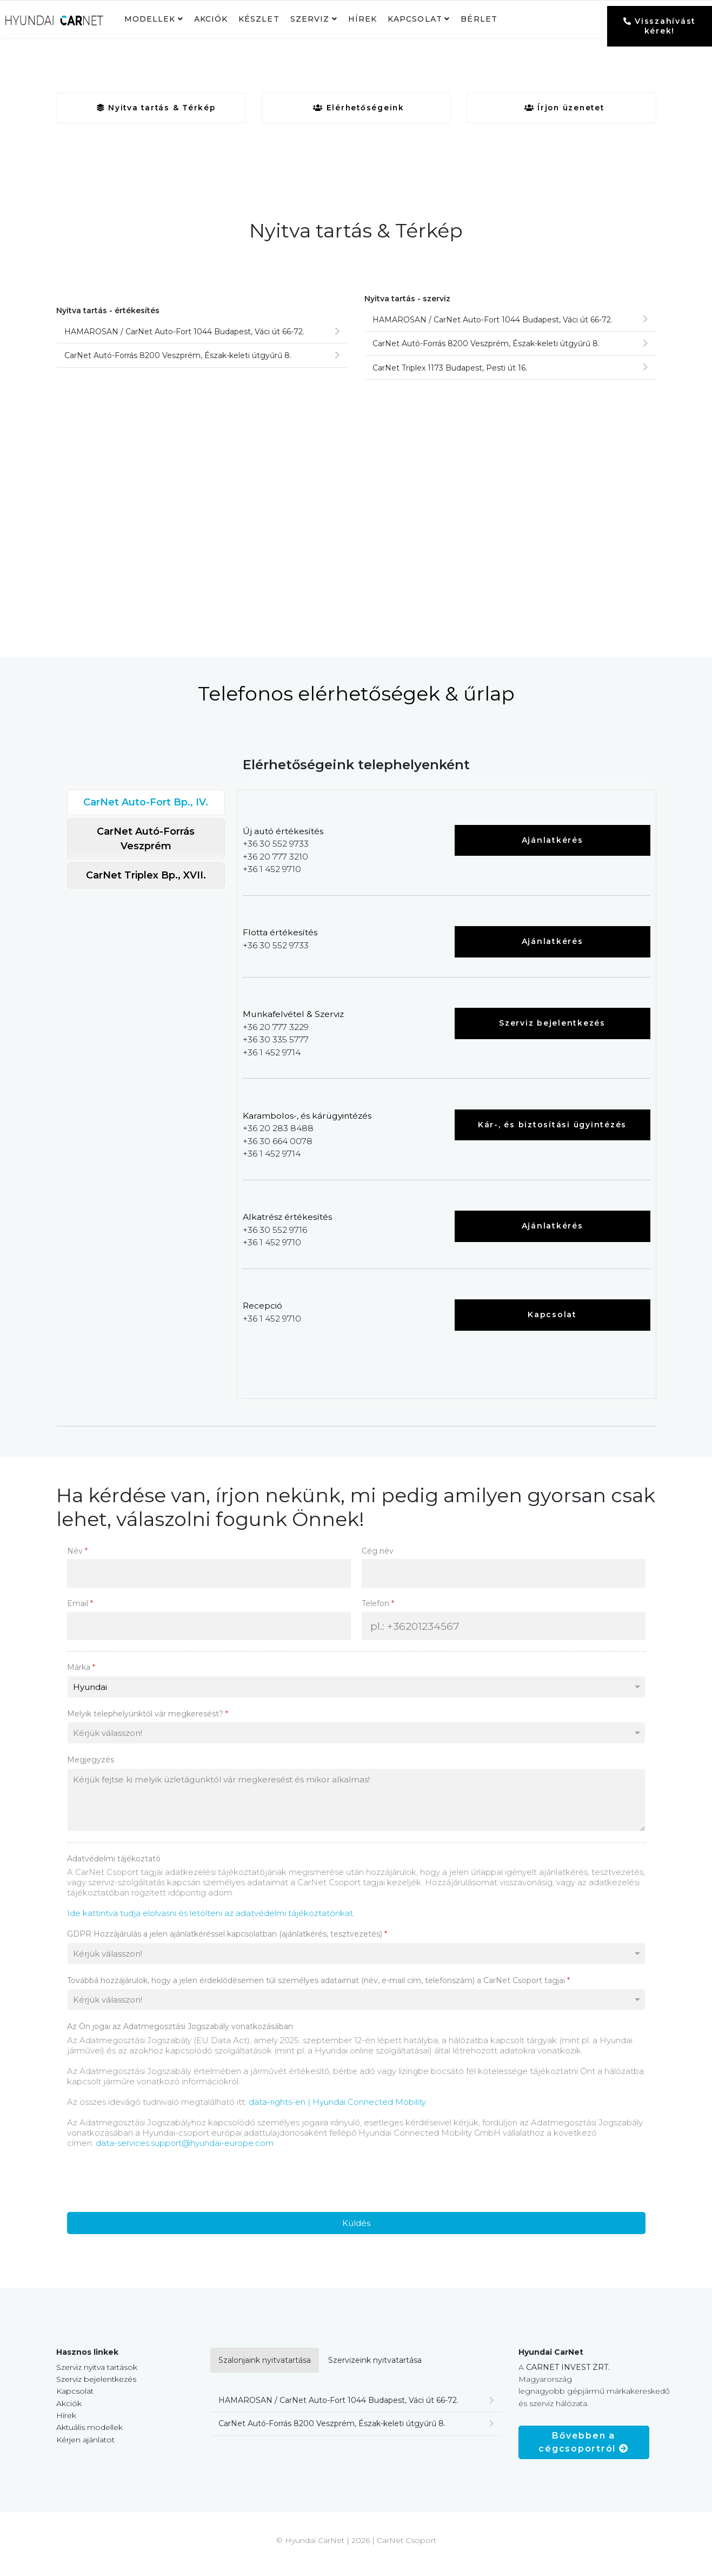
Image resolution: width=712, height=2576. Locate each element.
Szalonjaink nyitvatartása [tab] (264, 2368)
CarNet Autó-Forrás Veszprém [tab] (146, 841)
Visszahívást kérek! (659, 26)
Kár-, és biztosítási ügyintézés (552, 1130)
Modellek (150, 19)
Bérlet (479, 19)
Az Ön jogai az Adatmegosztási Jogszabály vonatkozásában (180, 2034)
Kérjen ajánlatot (85, 2448)
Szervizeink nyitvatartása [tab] (375, 2368)
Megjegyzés (90, 1768)
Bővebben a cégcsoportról (583, 2450)
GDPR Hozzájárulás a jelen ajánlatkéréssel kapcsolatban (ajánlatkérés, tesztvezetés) (227, 1942)
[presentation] (149, 2188)
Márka (81, 1675)
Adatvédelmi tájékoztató (114, 1866)
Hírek (362, 19)
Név (77, 1558)
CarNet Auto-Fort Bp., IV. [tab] (145, 804)
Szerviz (310, 19)
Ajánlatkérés (552, 842)
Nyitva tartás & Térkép (156, 108)
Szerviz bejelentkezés (552, 1027)
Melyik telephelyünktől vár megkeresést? (147, 1721)
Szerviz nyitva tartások (96, 2375)
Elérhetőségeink (358, 108)
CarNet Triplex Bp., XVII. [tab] (146, 877)
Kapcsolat (415, 19)
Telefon (378, 1611)
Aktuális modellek (89, 2435)
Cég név (378, 1558)
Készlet (259, 19)
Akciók (211, 19)
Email (80, 1611)
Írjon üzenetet (564, 108)
